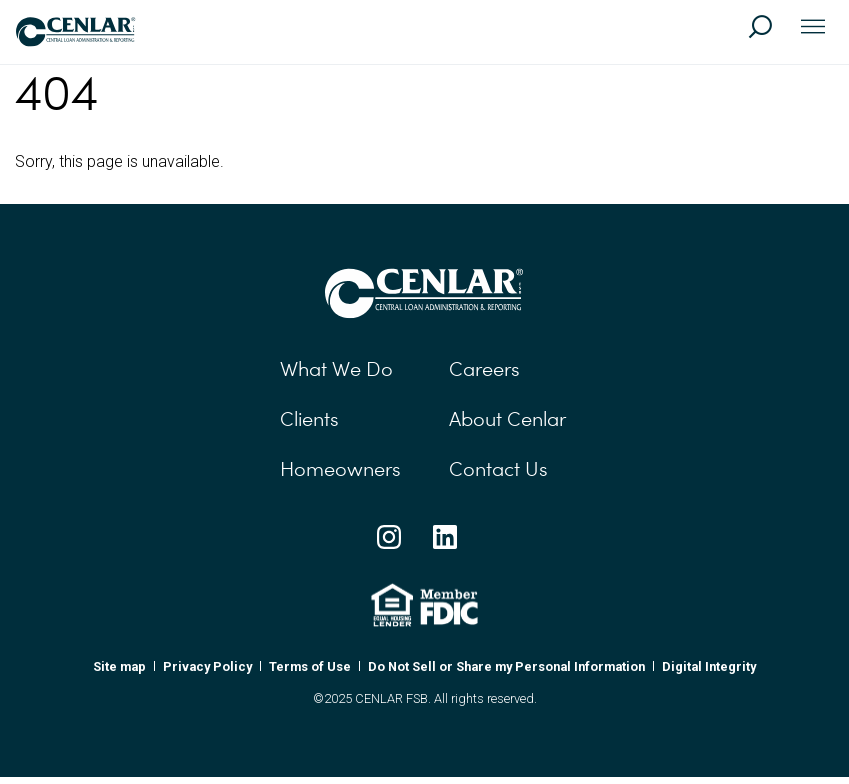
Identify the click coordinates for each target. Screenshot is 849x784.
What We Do (336, 369)
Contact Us (498, 469)
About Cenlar (507, 419)
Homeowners (340, 469)
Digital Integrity (709, 666)
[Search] (769, 36)
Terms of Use (310, 666)
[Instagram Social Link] (389, 537)
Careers (484, 369)
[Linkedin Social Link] (445, 537)
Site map (119, 666)
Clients (309, 419)
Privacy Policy (207, 666)
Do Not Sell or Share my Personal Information (506, 666)
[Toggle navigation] (813, 28)
